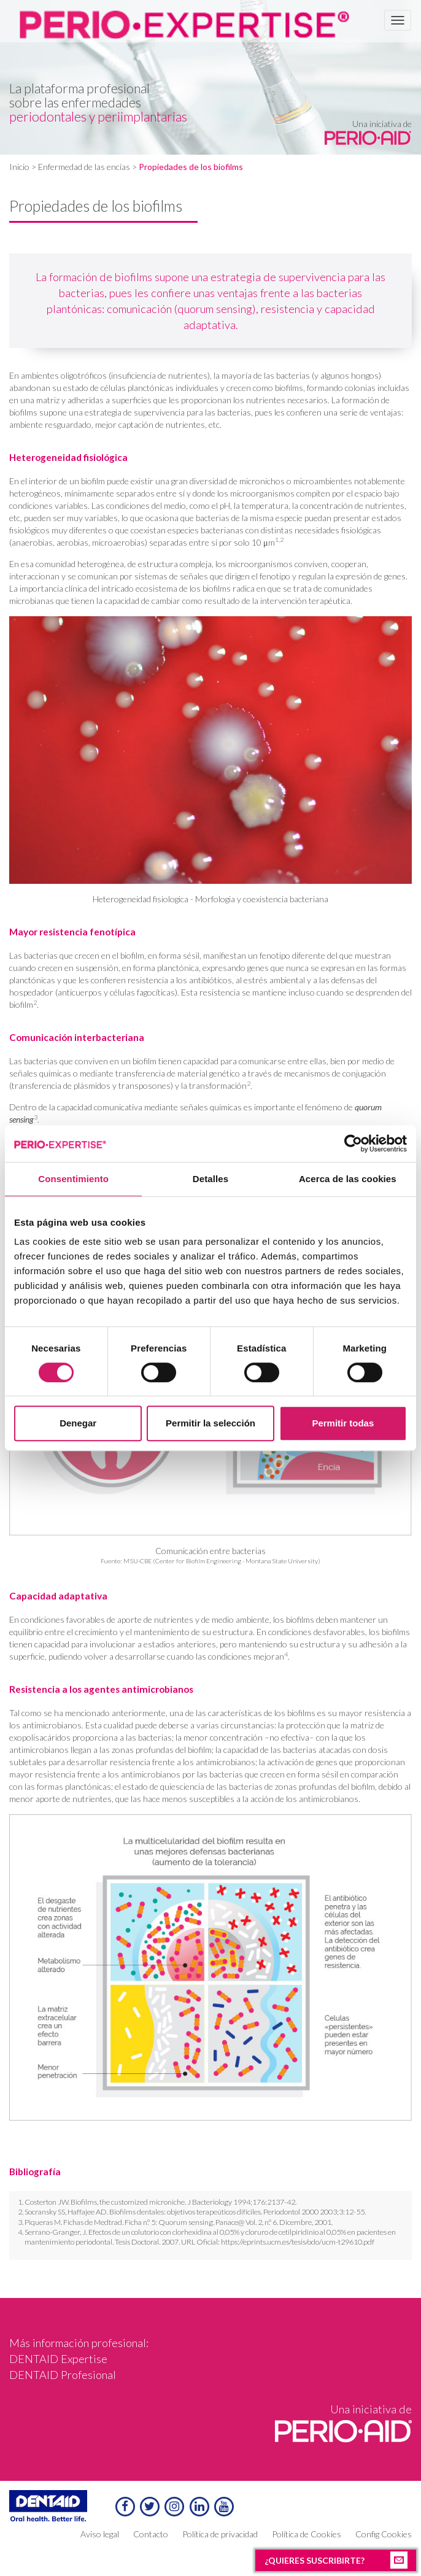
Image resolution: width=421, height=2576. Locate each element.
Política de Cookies (306, 2534)
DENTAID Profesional (62, 2374)
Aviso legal (99, 2534)
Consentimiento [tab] (73, 1179)
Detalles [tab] (210, 1179)
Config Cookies (383, 2534)
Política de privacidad (220, 2534)
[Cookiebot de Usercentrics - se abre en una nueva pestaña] (353, 1143)
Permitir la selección (210, 1423)
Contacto (150, 2534)
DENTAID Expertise (58, 2358)
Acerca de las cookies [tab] (347, 1179)
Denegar (78, 1423)
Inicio (19, 166)
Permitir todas (343, 1423)
